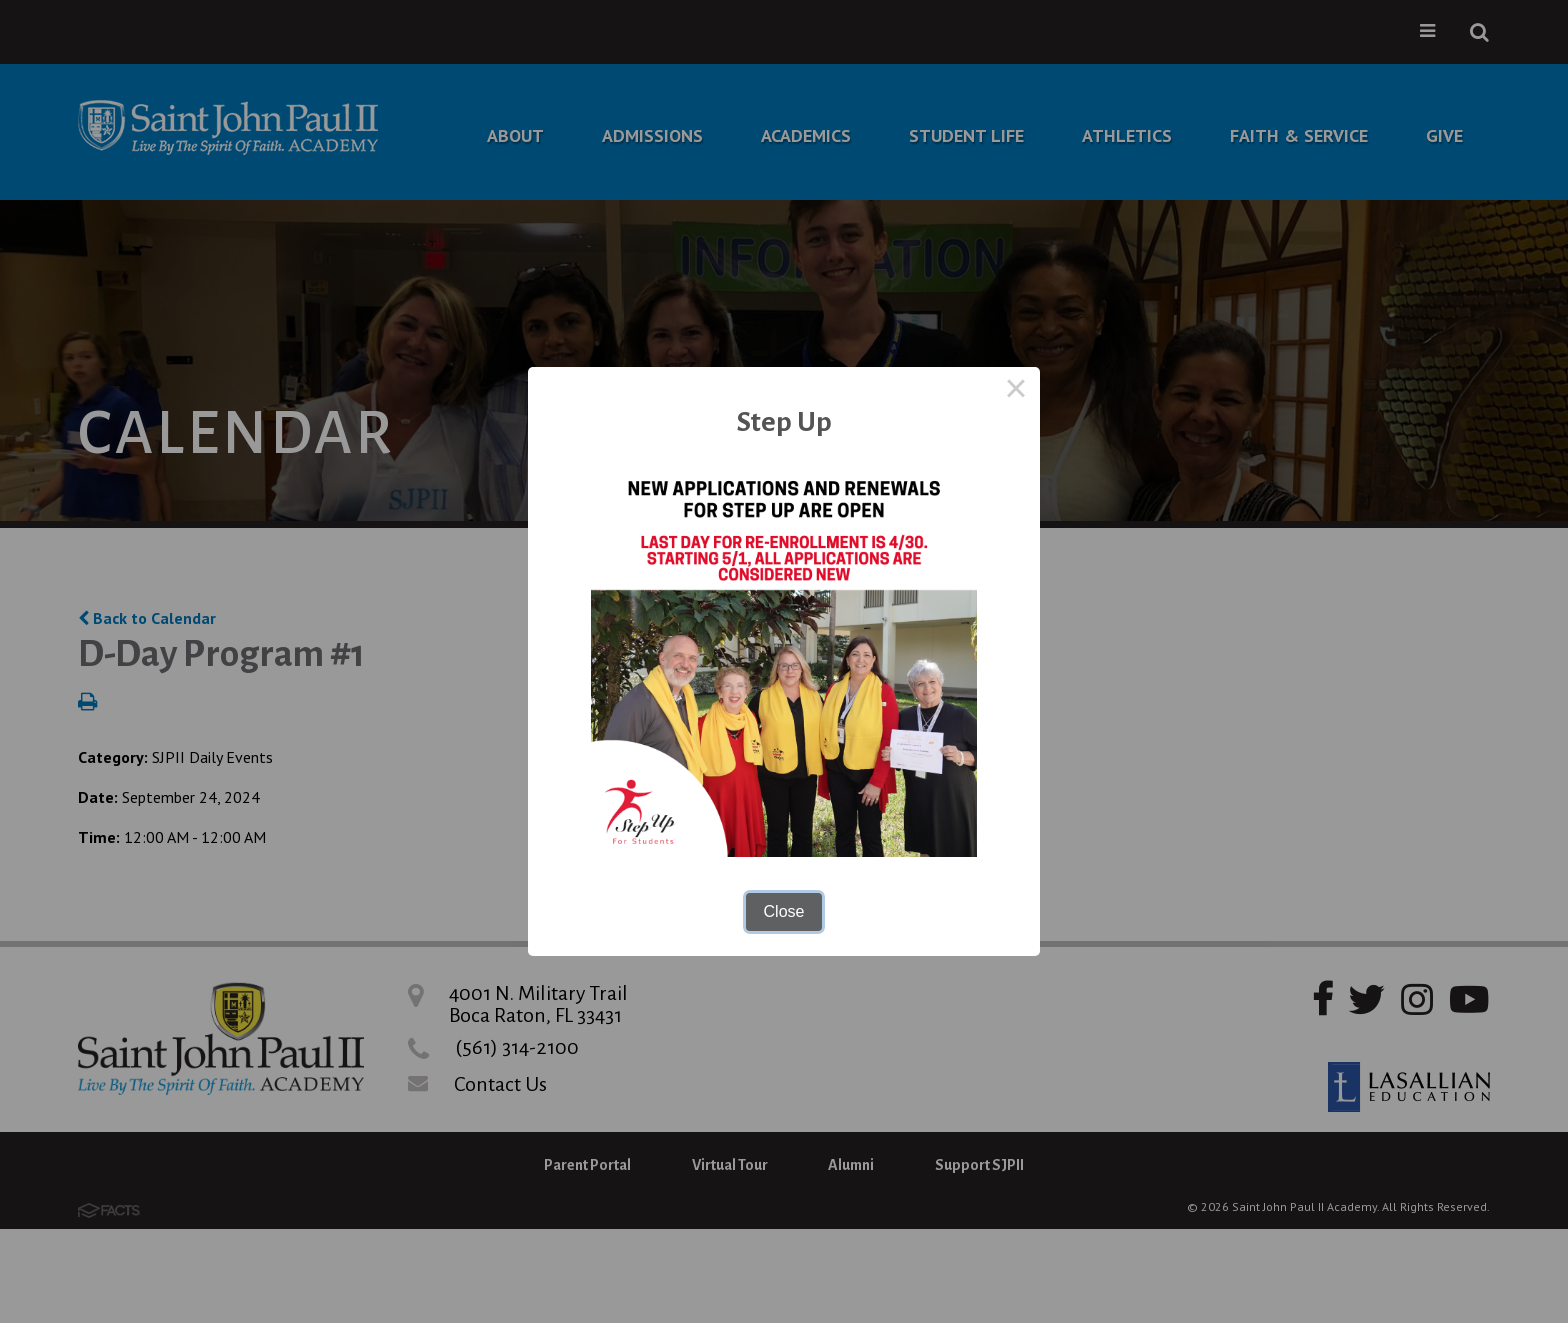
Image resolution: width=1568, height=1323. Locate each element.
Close (784, 911)
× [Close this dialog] (1016, 391)
